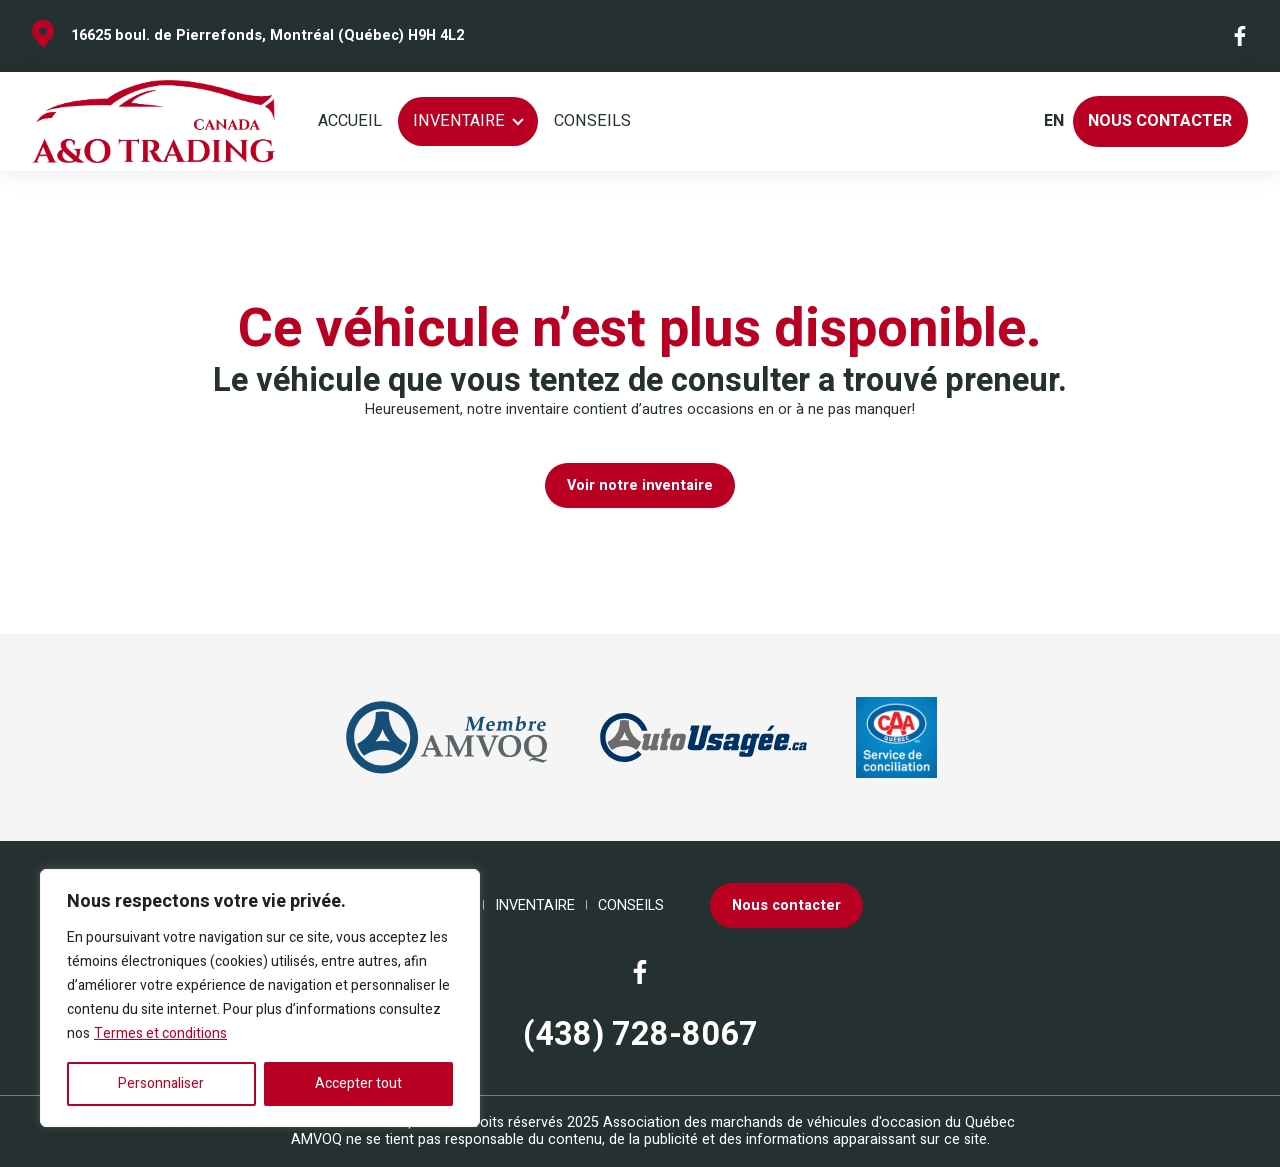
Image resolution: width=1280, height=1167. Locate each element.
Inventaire (459, 121)
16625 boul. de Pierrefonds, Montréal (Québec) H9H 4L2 (267, 35)
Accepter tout (358, 1083)
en (1053, 121)
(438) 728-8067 (640, 1035)
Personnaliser (161, 1083)
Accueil (350, 121)
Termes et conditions (160, 1033)
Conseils (592, 121)
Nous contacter (1160, 121)
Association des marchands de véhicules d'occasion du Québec (809, 1122)
